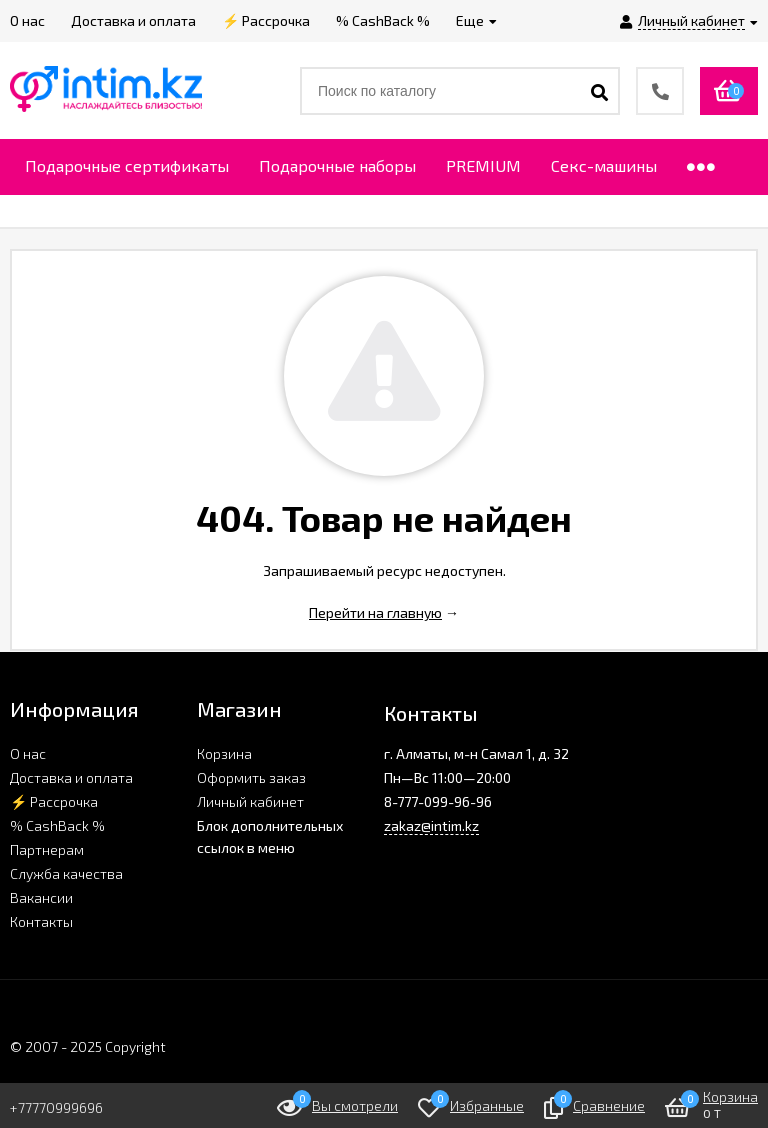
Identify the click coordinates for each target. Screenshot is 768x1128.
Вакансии (41, 897)
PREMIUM (483, 165)
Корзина (224, 753)
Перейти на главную (375, 612)
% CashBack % (57, 825)
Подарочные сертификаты (127, 165)
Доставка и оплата (71, 777)
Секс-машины (604, 165)
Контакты (41, 921)
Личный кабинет (250, 801)
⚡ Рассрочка (54, 801)
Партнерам (47, 849)
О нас (28, 753)
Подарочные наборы (337, 165)
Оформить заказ (251, 777)
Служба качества (66, 873)
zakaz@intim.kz (431, 825)
